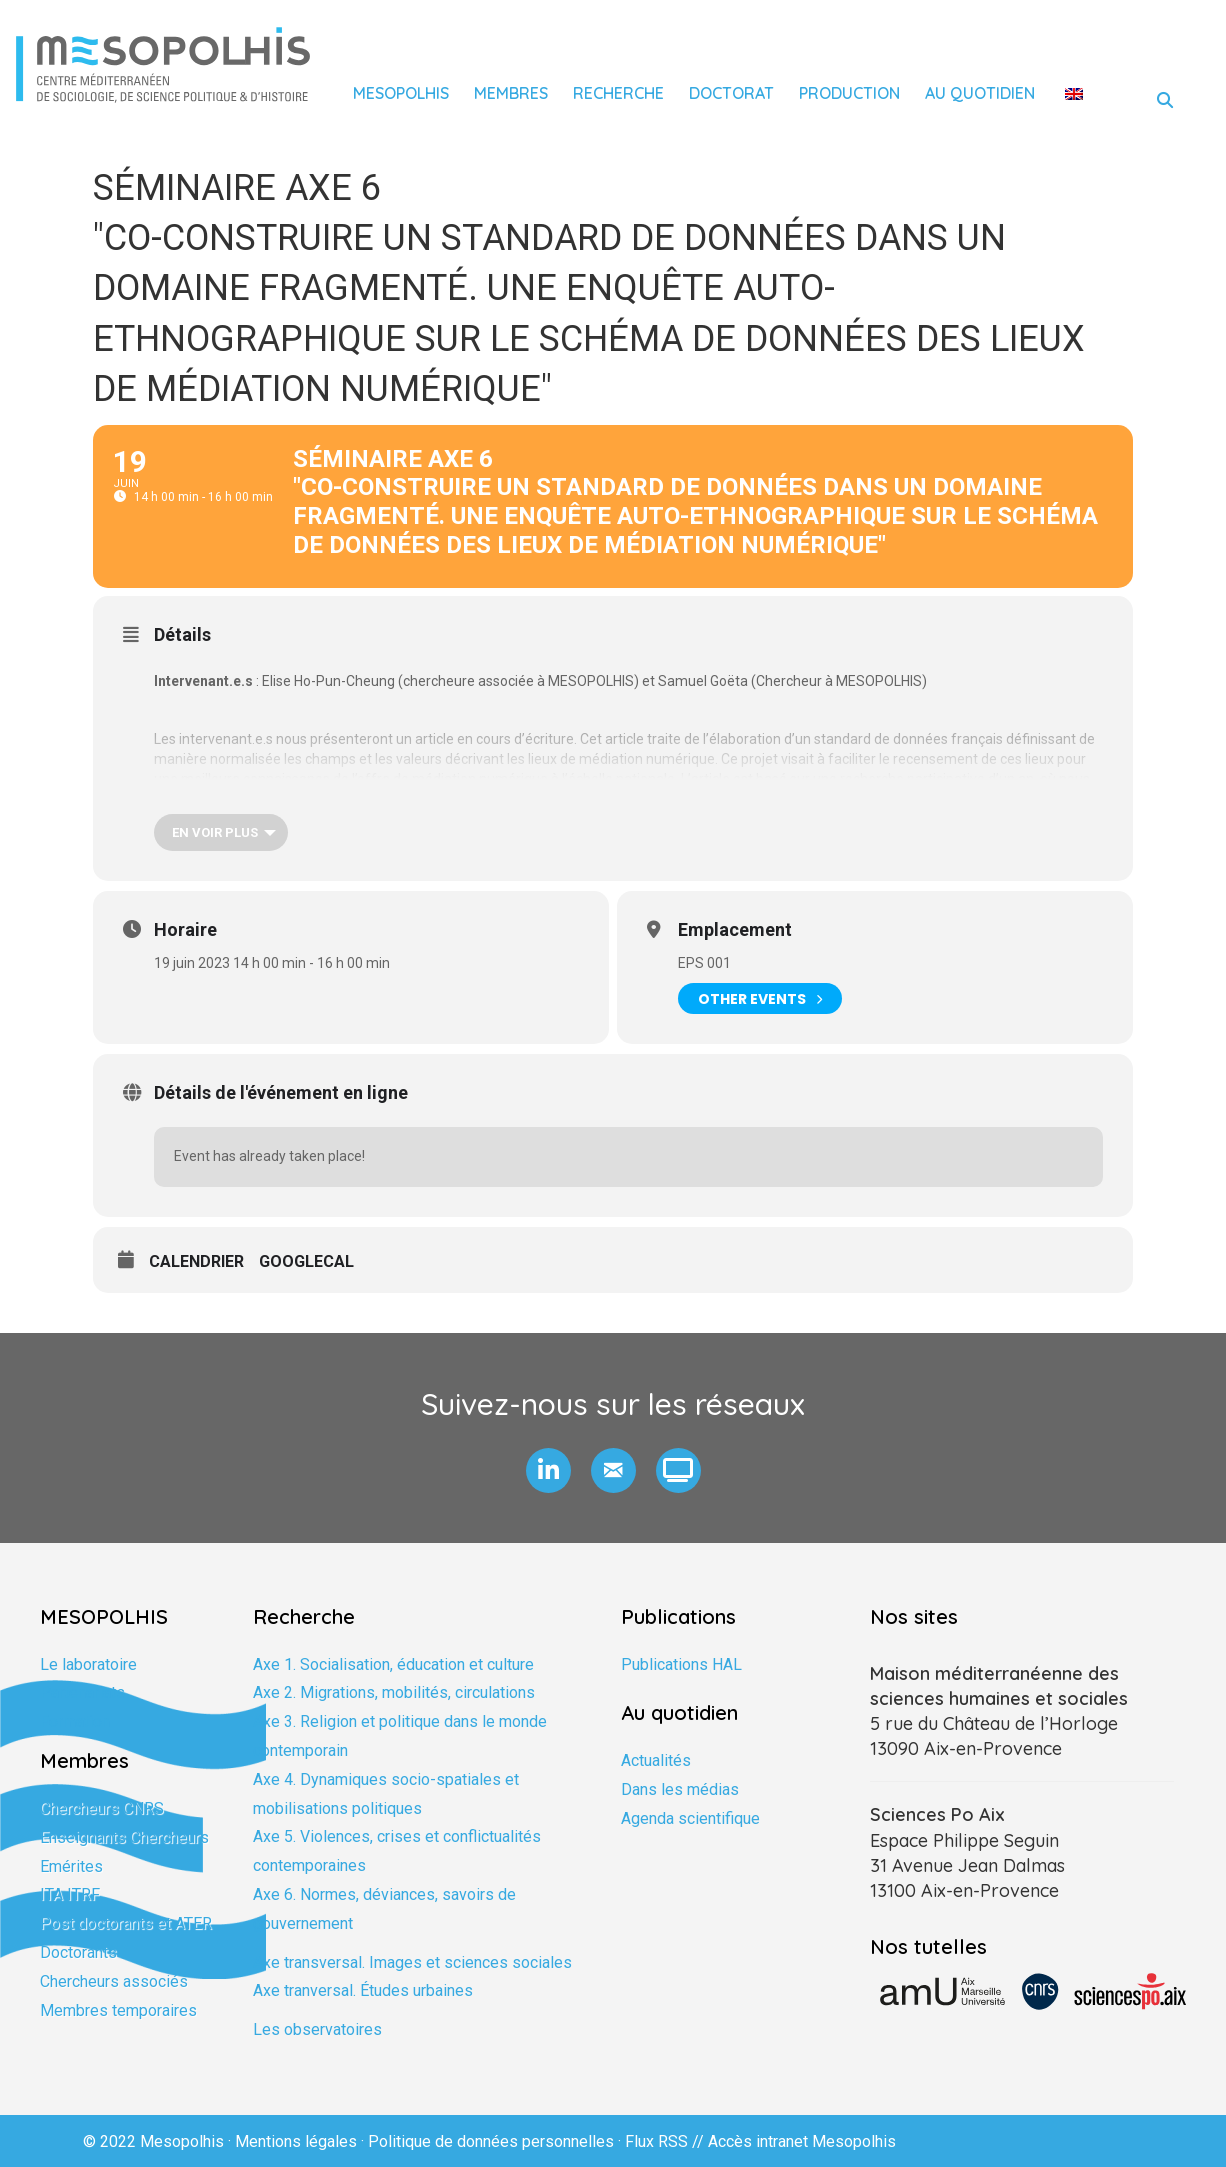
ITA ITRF (70, 1894)
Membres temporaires (118, 2010)
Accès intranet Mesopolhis (802, 2141)
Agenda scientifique (690, 1818)
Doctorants (78, 1952)
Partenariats (82, 1692)
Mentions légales (296, 2141)
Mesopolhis (401, 93)
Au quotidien (980, 93)
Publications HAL (681, 1664)
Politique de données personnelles (491, 2141)
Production (849, 93)
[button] (548, 1470)
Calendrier (196, 1261)
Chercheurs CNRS (102, 1808)
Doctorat (731, 93)
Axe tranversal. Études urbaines (363, 1990)
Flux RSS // (666, 2141)
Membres (511, 93)
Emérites (71, 1866)
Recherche (618, 93)
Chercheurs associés (114, 1981)
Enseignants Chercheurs (124, 1837)
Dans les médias (680, 1789)
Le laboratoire (88, 1664)
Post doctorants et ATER (126, 1923)
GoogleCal (306, 1261)
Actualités (656, 1760)
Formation (75, 1721)
